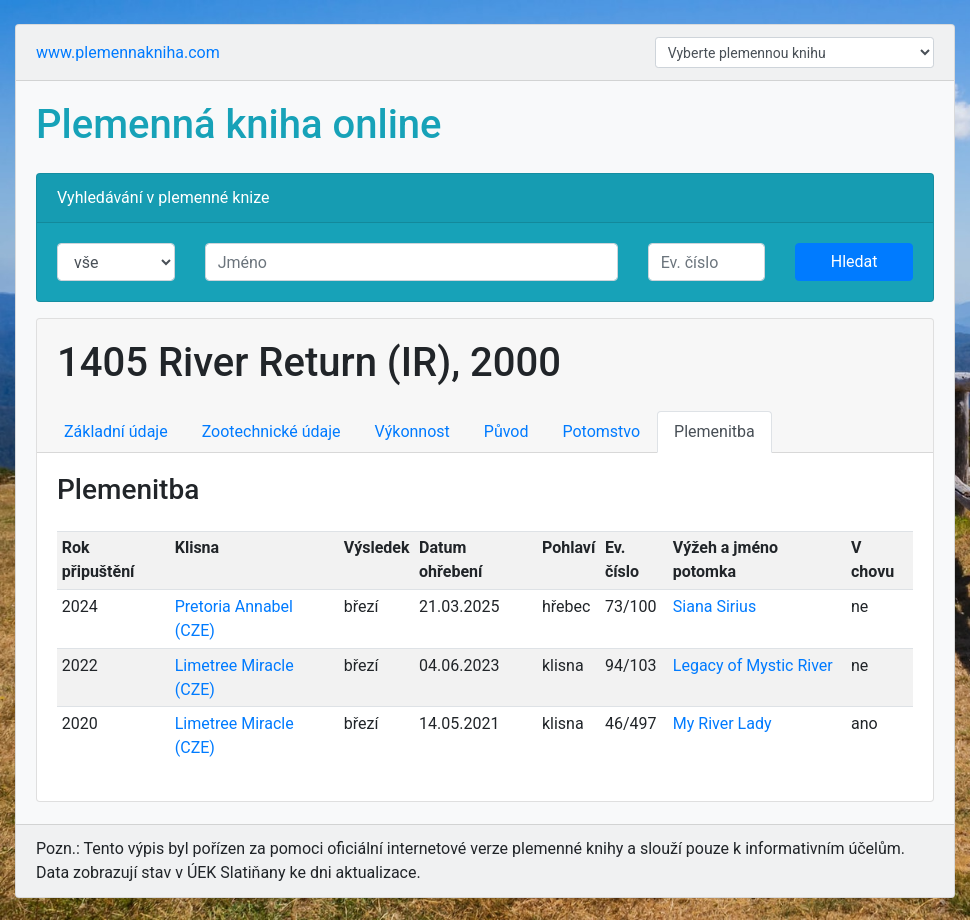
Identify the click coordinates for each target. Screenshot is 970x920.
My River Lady (722, 723)
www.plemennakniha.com (128, 52)
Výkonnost (412, 431)
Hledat (854, 261)
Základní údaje (116, 431)
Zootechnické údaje (271, 431)
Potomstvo (602, 431)
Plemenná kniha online (239, 124)
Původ (506, 431)
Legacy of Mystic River (753, 665)
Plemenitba (714, 431)
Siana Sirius (714, 606)
